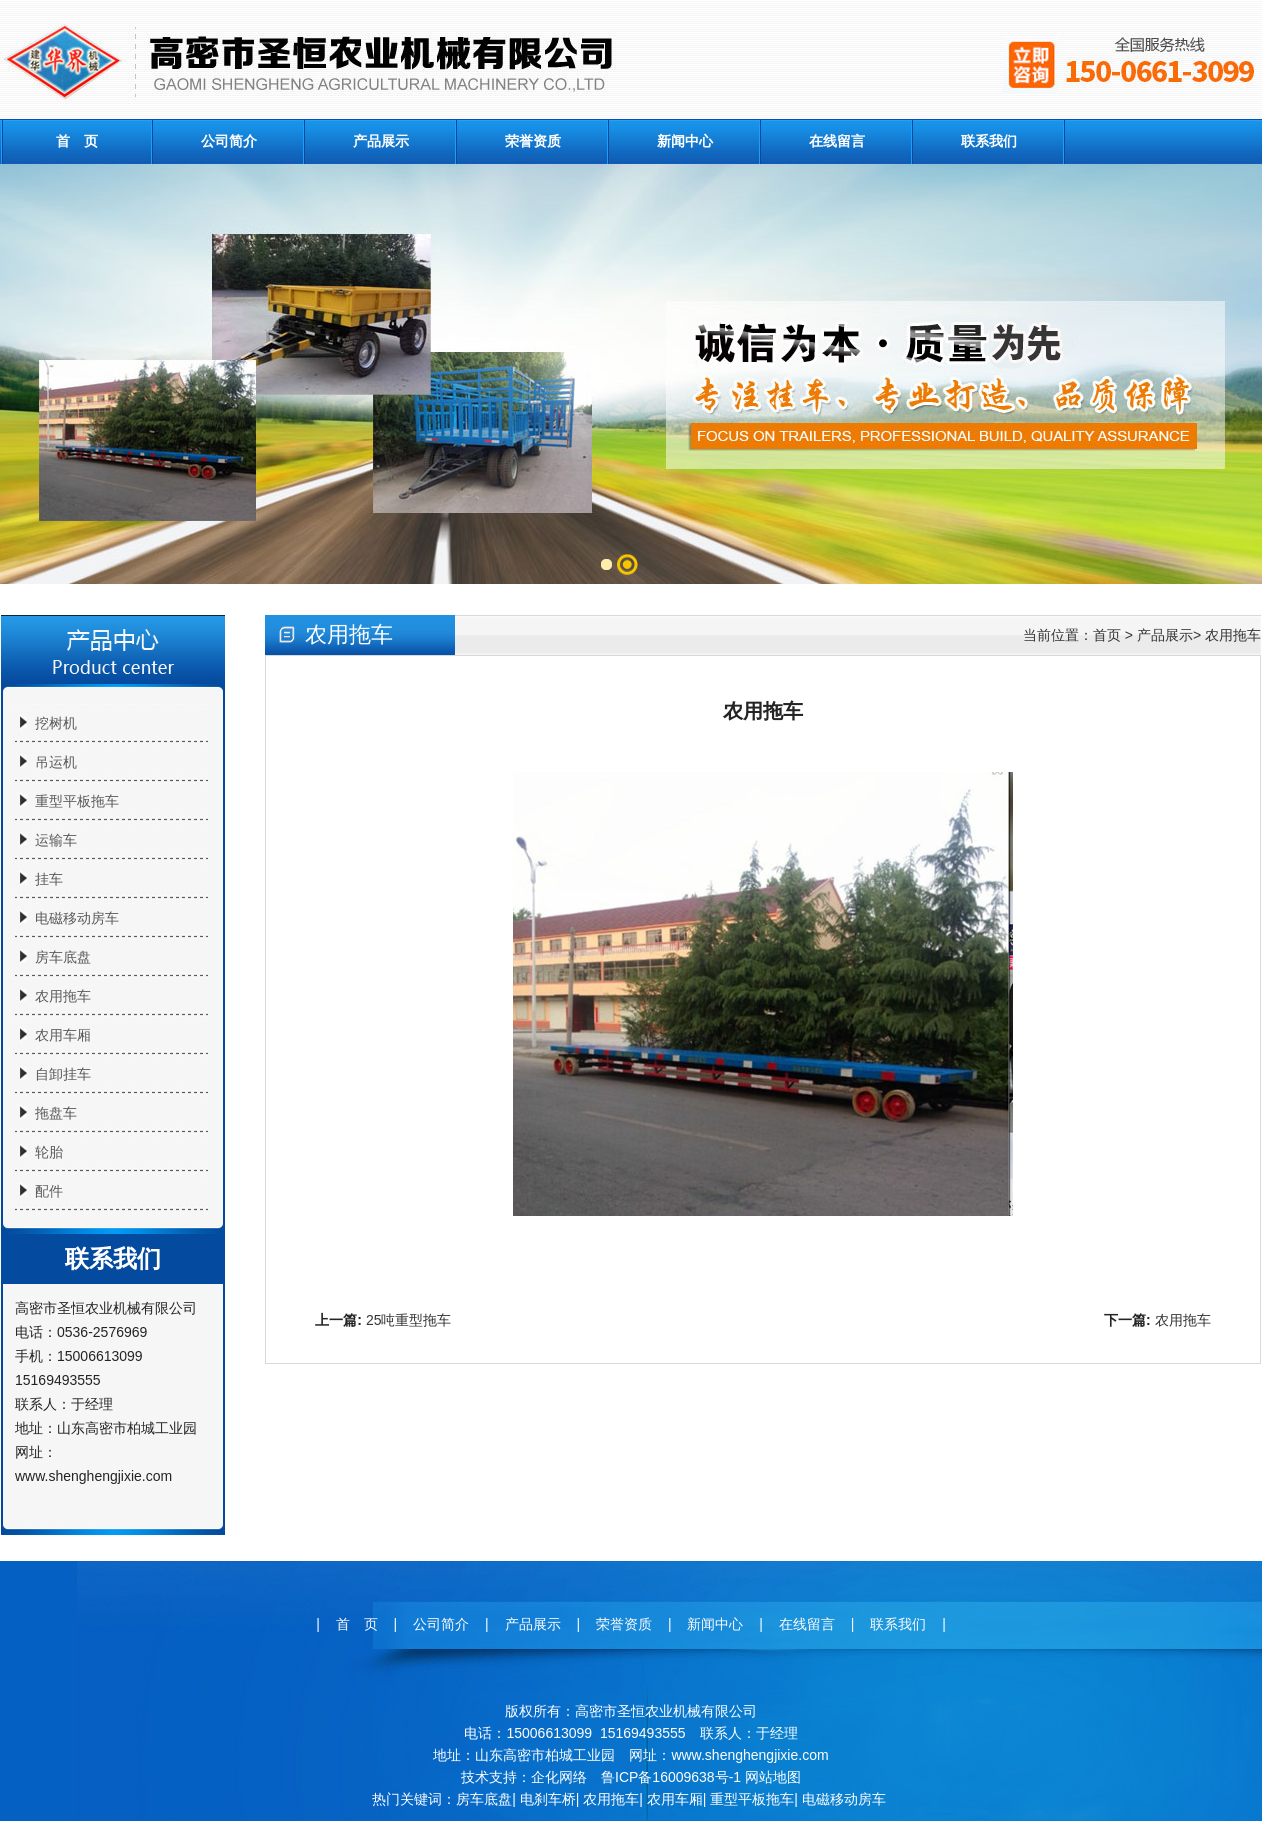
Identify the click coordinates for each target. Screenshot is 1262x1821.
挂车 (49, 879)
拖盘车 (56, 1113)
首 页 (77, 141)
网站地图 (773, 1777)
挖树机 (56, 723)
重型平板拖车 (77, 801)
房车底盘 (63, 957)
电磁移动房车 (77, 918)
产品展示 (381, 141)
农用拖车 (63, 996)
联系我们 (989, 141)
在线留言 (837, 141)
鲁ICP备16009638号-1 (671, 1777)
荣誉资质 (533, 141)
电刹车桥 (548, 1799)
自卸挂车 (63, 1074)
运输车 (56, 840)
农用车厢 (63, 1035)
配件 (49, 1191)
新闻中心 (685, 141)
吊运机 (56, 762)
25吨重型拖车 (409, 1320)
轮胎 (49, 1152)
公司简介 (229, 141)
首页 (1107, 635)
